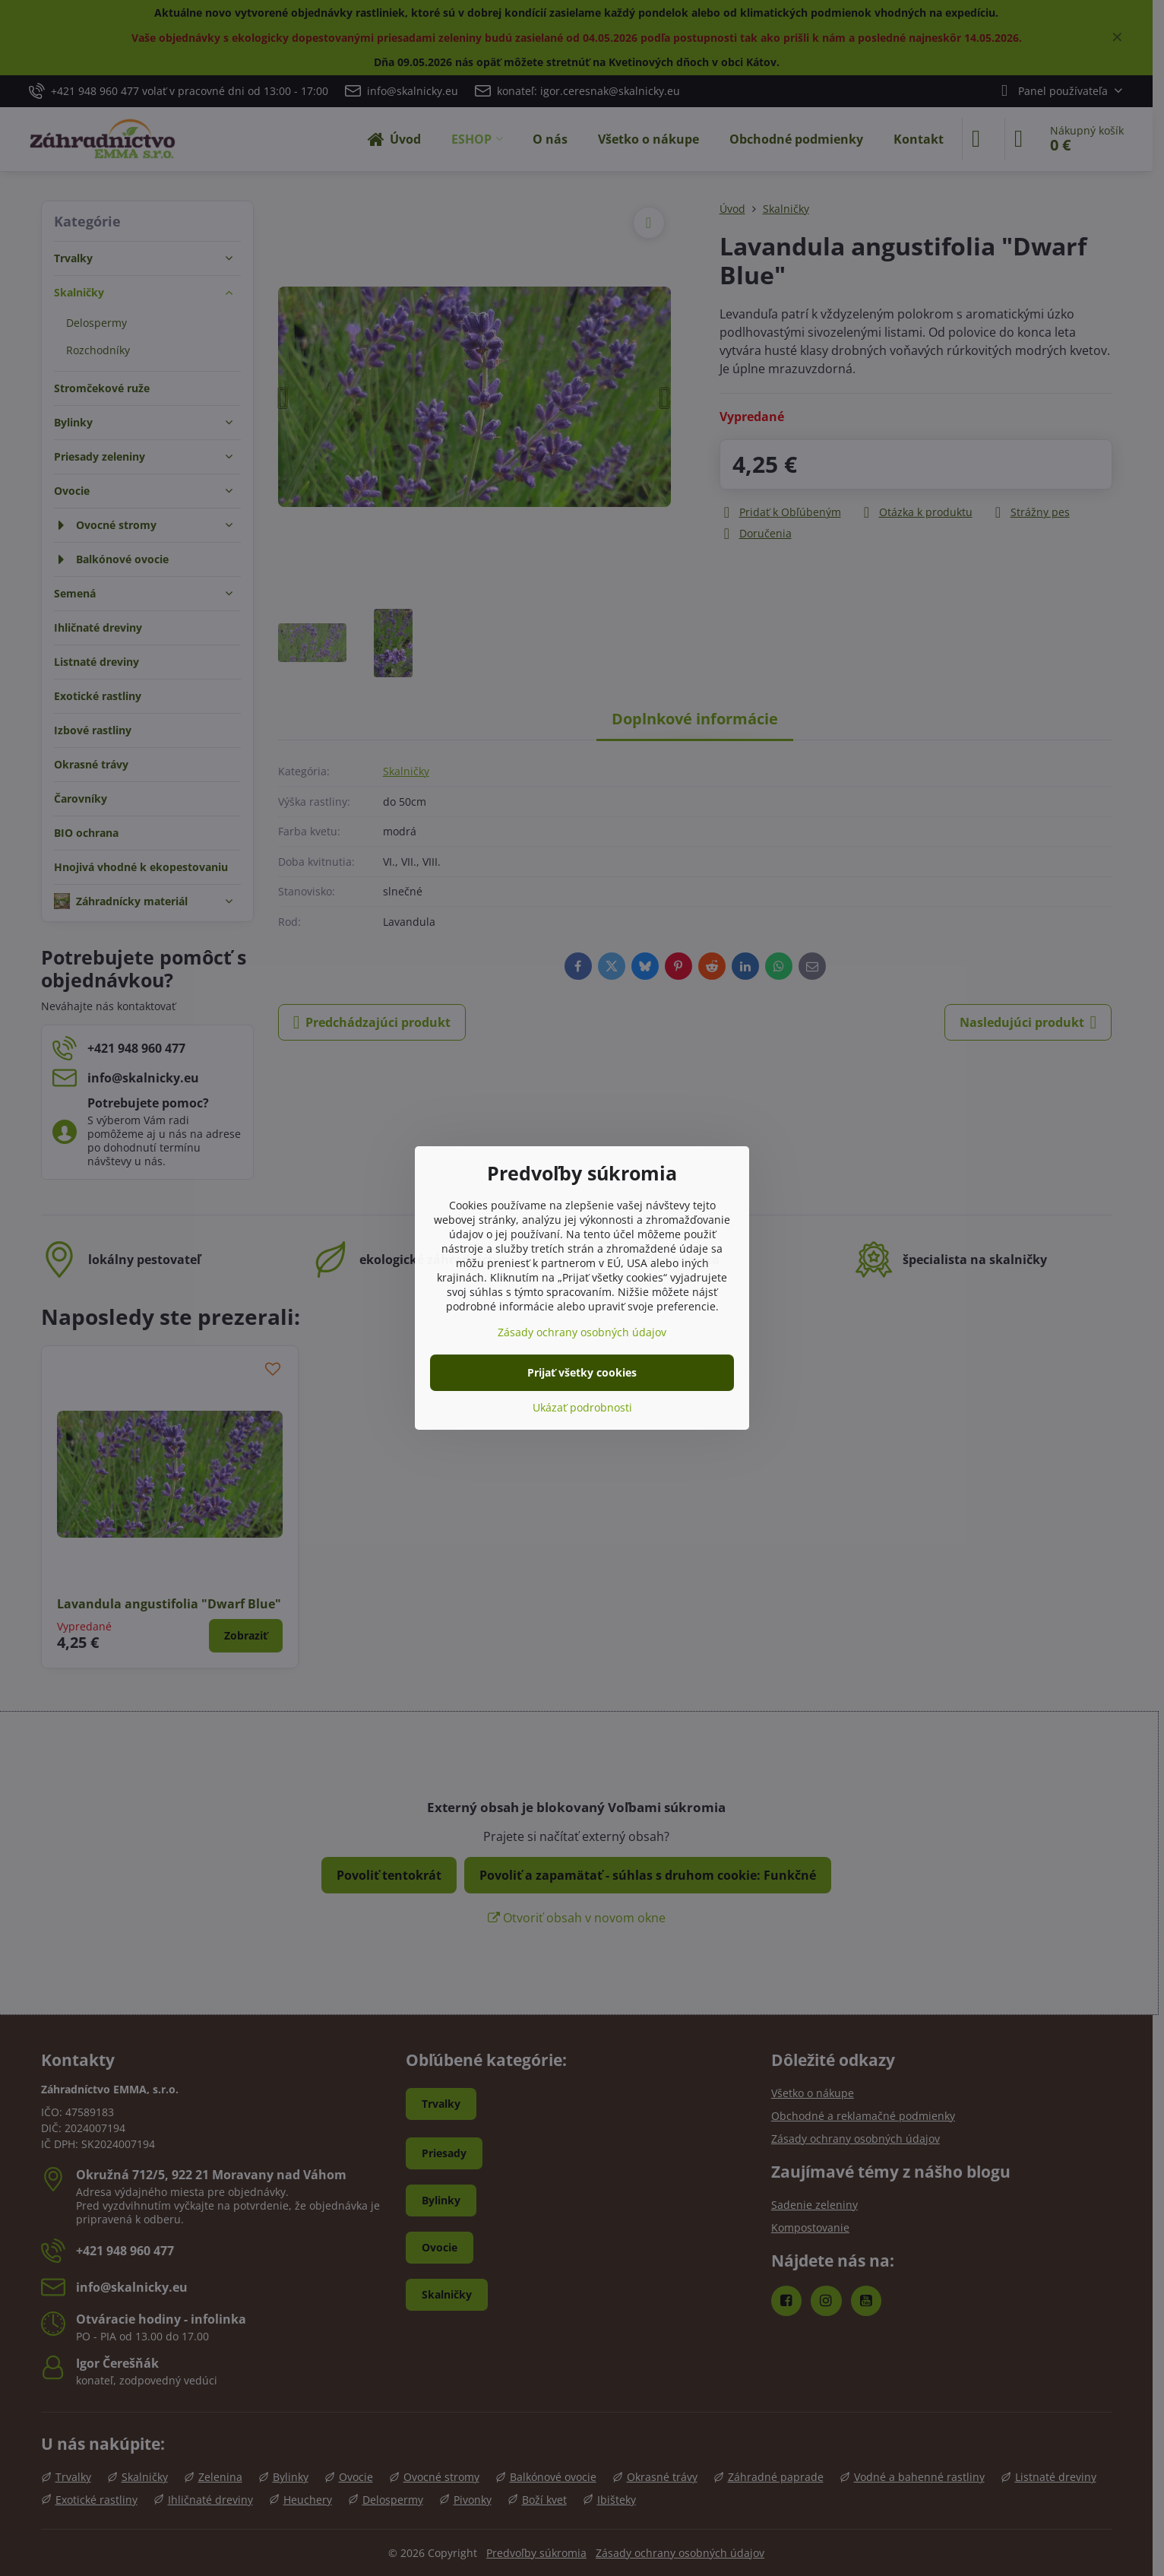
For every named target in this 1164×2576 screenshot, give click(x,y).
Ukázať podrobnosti (582, 1407)
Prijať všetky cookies (582, 1372)
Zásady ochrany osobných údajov (582, 1332)
